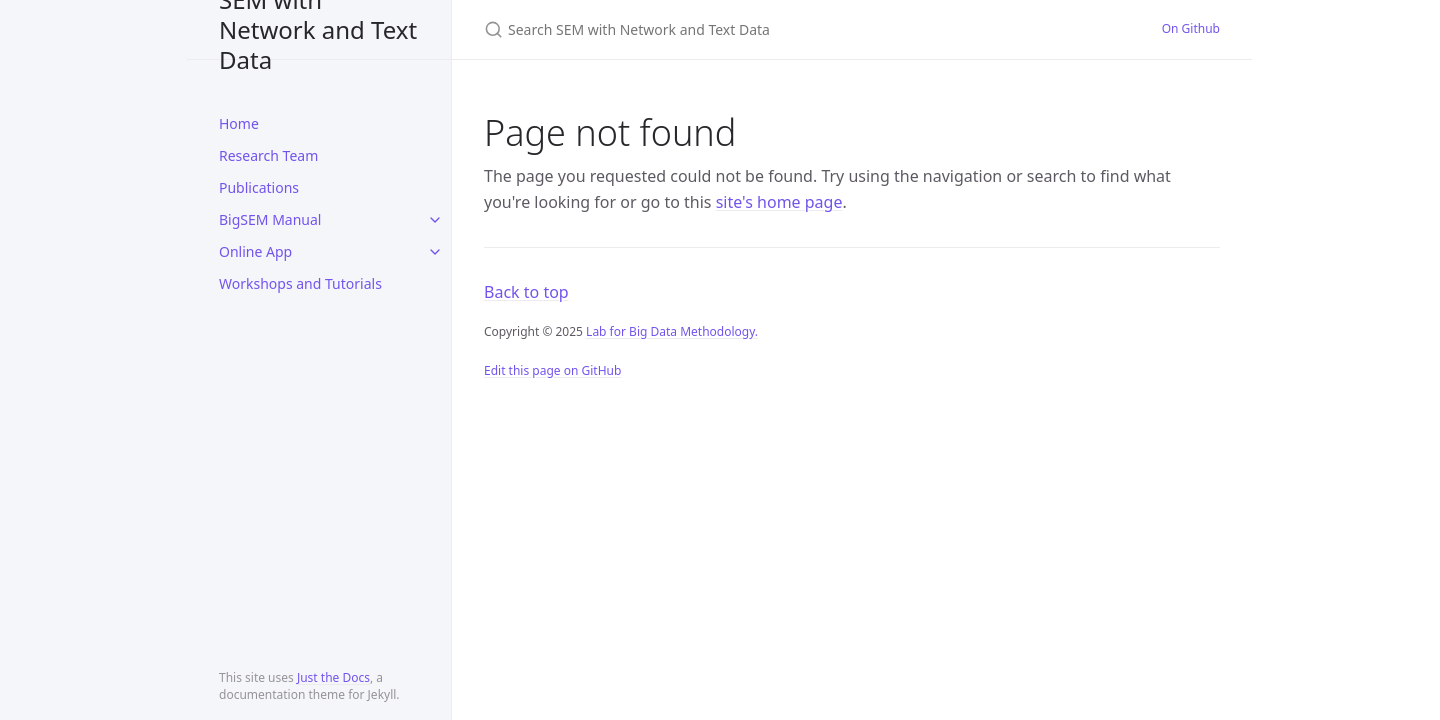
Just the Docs (333, 677)
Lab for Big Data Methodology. (672, 331)
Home (239, 123)
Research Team (268, 155)
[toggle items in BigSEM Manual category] (435, 220)
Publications (259, 187)
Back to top (526, 292)
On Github (1191, 28)
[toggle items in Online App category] (435, 252)
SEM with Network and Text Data (318, 29)
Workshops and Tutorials (300, 283)
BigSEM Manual (270, 219)
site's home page (779, 202)
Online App (255, 251)
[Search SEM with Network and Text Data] (720, 29)
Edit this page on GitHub (552, 370)
